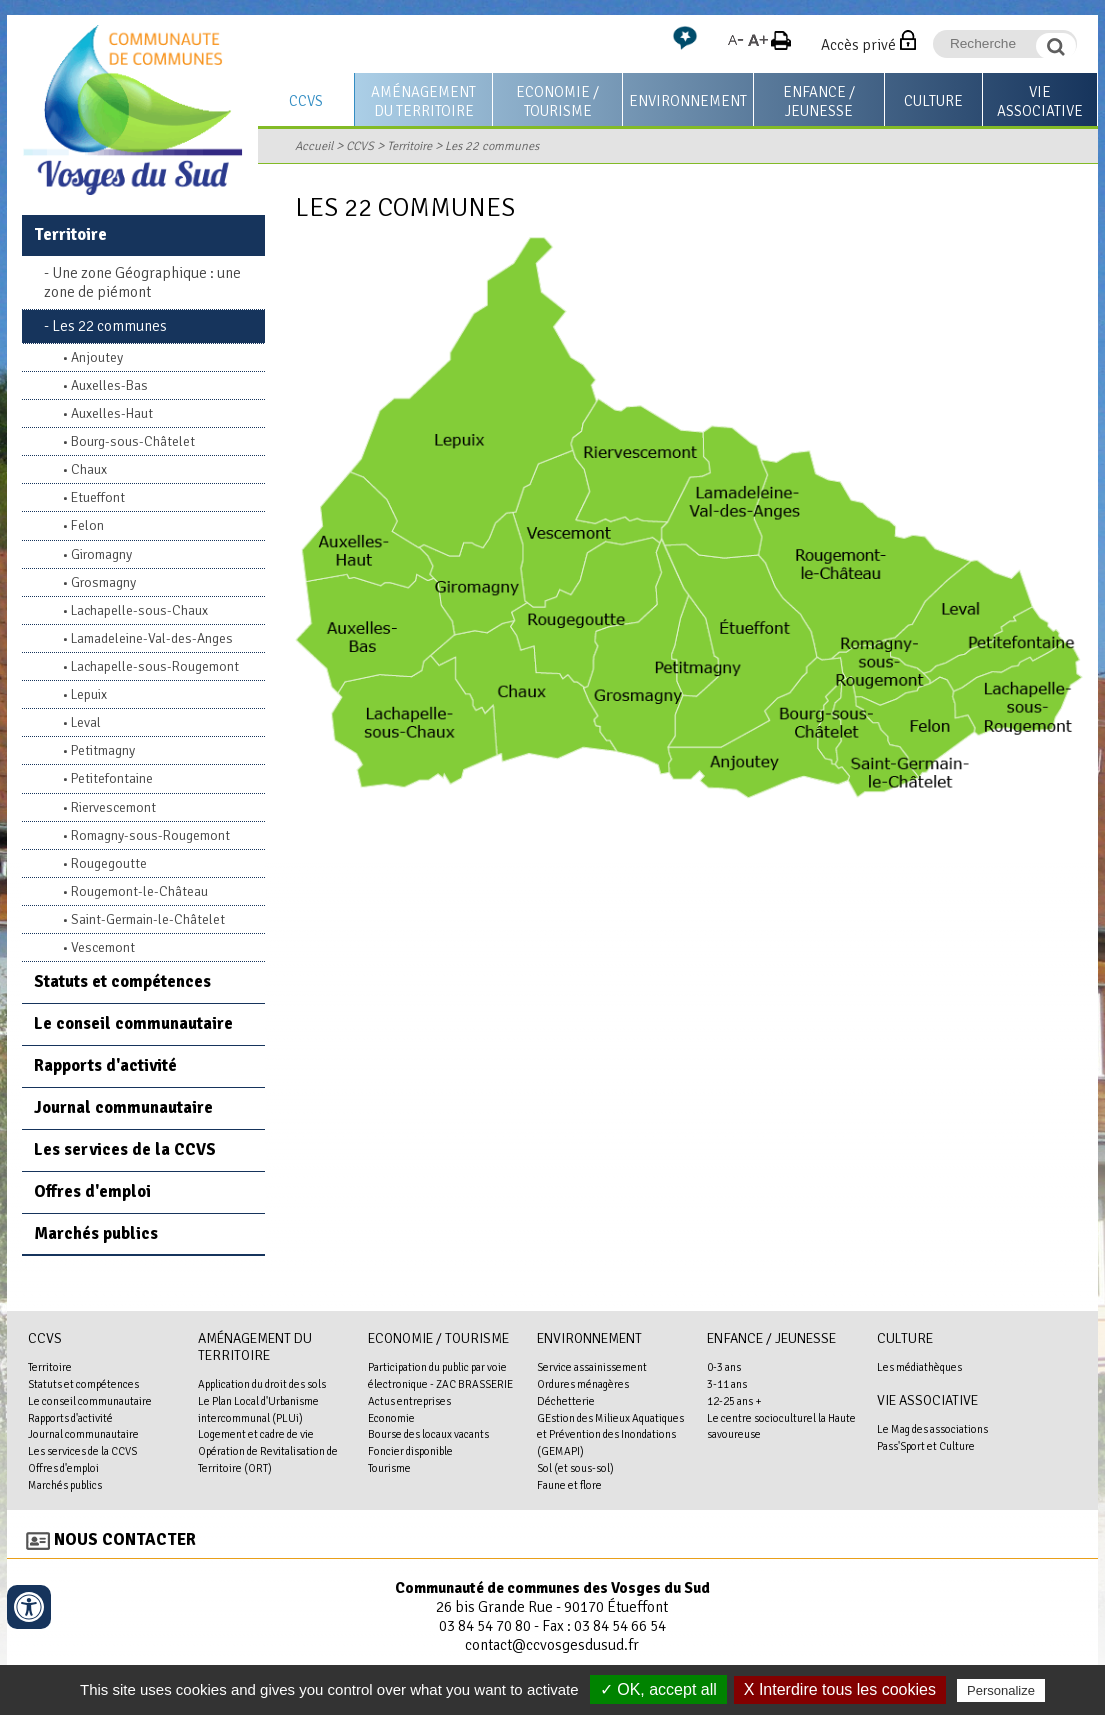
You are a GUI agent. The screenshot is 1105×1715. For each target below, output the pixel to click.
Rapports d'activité (105, 1065)
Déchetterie (566, 1401)
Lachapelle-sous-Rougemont (155, 666)
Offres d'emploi (92, 1191)
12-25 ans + (734, 1401)
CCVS (306, 101)
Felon (87, 525)
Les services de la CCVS (125, 1149)
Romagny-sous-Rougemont (150, 835)
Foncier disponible (410, 1451)
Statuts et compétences (122, 981)
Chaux (89, 469)
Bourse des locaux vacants (428, 1434)
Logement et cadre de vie (256, 1434)
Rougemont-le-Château (139, 891)
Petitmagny (103, 750)
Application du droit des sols (262, 1384)
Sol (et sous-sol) (575, 1468)
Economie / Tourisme (557, 101)
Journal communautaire (123, 1107)
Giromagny (101, 554)
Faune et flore (569, 1485)
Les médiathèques (919, 1367)
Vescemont (103, 947)
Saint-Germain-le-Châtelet (148, 919)
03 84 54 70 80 (485, 1626)
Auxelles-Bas (109, 385)
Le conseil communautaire (133, 1023)
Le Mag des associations (932, 1429)
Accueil (314, 146)
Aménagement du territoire (423, 101)
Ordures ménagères (583, 1384)
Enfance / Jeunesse (819, 101)
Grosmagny (103, 582)
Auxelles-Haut (112, 413)
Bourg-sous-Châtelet (133, 441)
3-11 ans (727, 1384)
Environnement (688, 101)
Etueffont (98, 497)
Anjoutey (97, 357)
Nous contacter (125, 1539)
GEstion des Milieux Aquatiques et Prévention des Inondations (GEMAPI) (610, 1435)
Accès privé (858, 45)
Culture (933, 101)
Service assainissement (592, 1367)
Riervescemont (113, 807)
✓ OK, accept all (658, 1689)
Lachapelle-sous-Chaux (139, 610)
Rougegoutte (109, 863)
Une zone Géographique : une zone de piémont (142, 282)
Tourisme (389, 1468)
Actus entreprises (409, 1401)
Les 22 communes (492, 146)
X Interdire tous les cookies (840, 1689)
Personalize (1001, 1690)
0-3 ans (724, 1367)
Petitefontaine (112, 778)
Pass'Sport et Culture (926, 1446)
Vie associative (1040, 101)
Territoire (409, 146)
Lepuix (89, 694)
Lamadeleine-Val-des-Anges (152, 638)
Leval (86, 722)
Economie (391, 1418)
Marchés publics (96, 1233)
